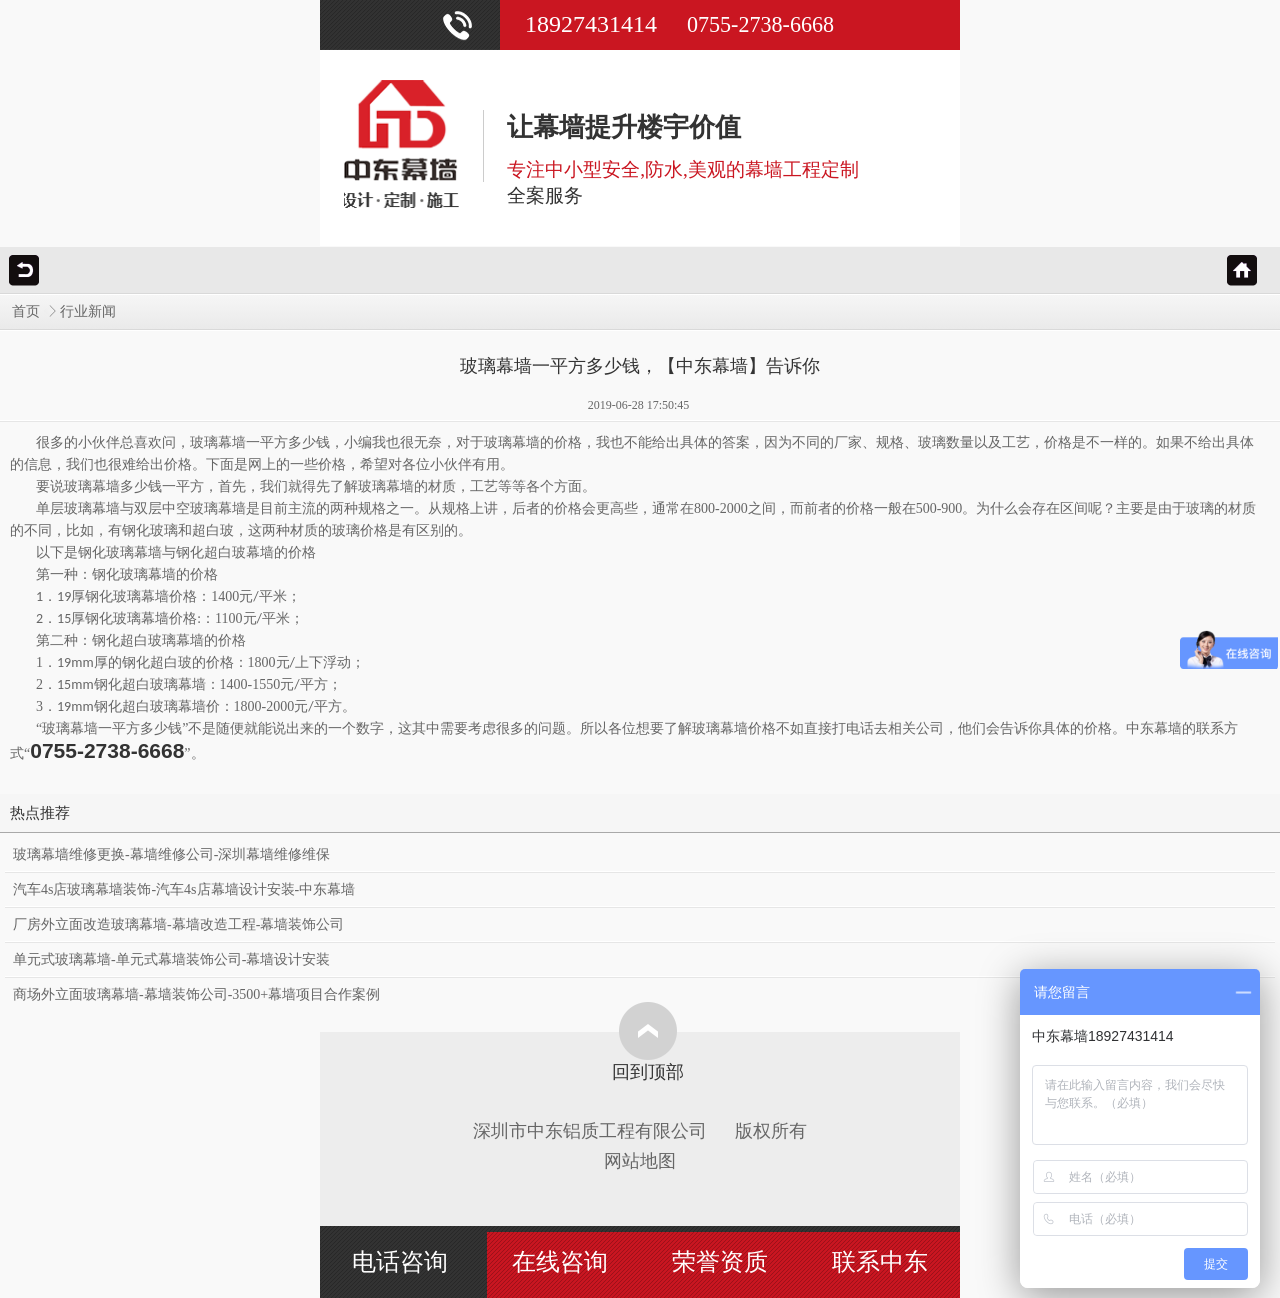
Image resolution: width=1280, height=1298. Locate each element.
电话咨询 (400, 1262)
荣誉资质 (720, 1262)
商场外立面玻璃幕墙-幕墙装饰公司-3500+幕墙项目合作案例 (196, 994)
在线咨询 (560, 1262)
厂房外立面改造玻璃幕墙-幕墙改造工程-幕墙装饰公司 (178, 924)
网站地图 (640, 1161)
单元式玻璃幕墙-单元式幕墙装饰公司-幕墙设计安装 (171, 959)
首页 (26, 311)
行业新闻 (88, 311)
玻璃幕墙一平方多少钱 (112, 728)
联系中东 (880, 1262)
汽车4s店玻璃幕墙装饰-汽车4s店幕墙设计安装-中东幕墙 (184, 889)
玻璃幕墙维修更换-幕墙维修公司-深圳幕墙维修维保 (171, 854)
